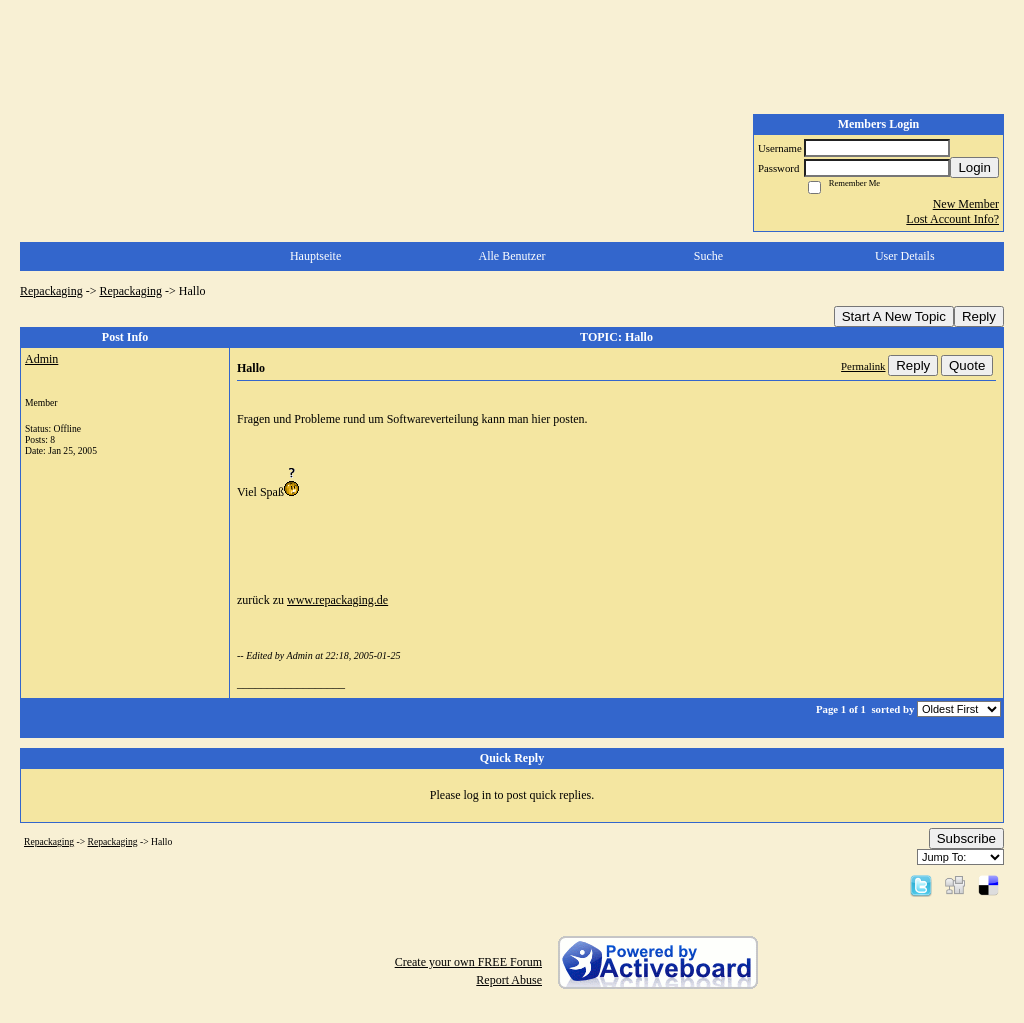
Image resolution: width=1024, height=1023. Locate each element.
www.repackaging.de (337, 600)
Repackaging (51, 291)
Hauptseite (315, 256)
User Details (905, 256)
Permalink (863, 366)
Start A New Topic (894, 316)
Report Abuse (509, 980)
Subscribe (966, 838)
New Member (966, 204)
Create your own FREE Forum (468, 962)
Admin (41, 359)
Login (974, 167)
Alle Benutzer (511, 256)
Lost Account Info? (952, 219)
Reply (979, 316)
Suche (708, 256)
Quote (967, 365)
